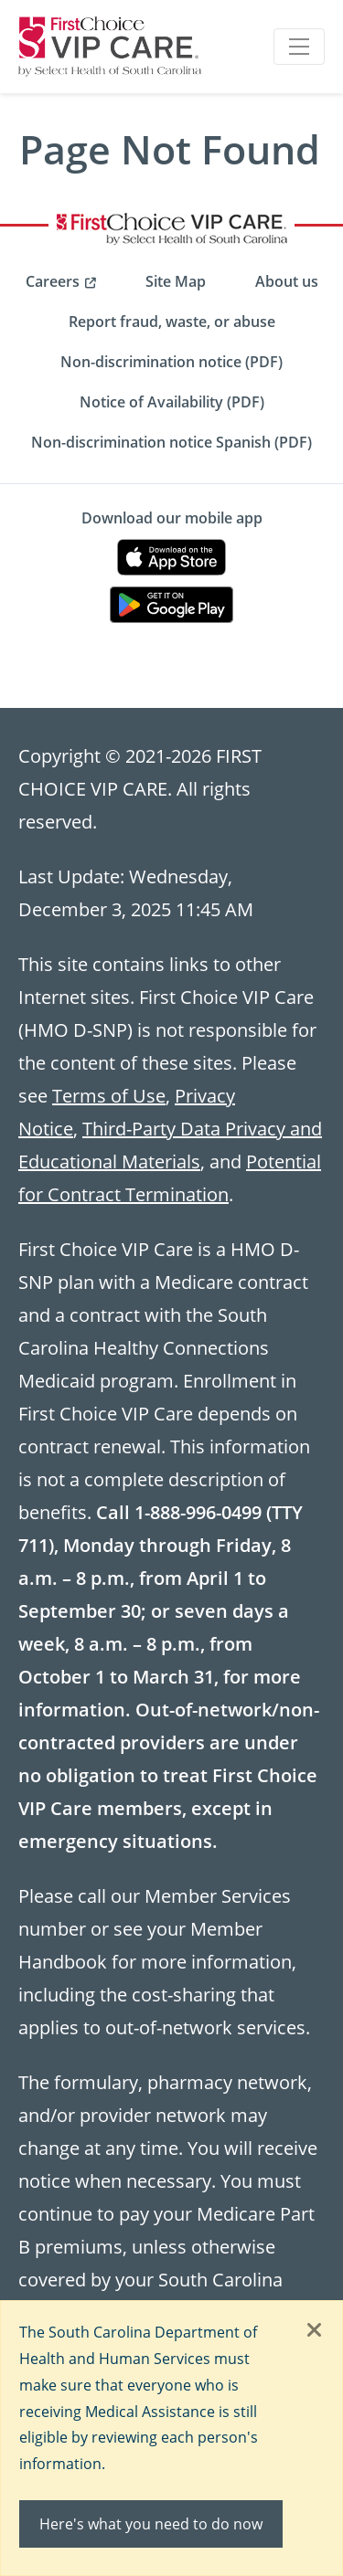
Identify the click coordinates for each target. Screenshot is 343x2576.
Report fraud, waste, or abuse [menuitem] (172, 321)
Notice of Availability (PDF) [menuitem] (172, 402)
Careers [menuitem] (53, 281)
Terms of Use (109, 1095)
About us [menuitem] (286, 281)
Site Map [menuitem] (175, 281)
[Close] (314, 2331)
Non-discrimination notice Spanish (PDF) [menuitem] (171, 442)
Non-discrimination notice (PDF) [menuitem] (171, 362)
